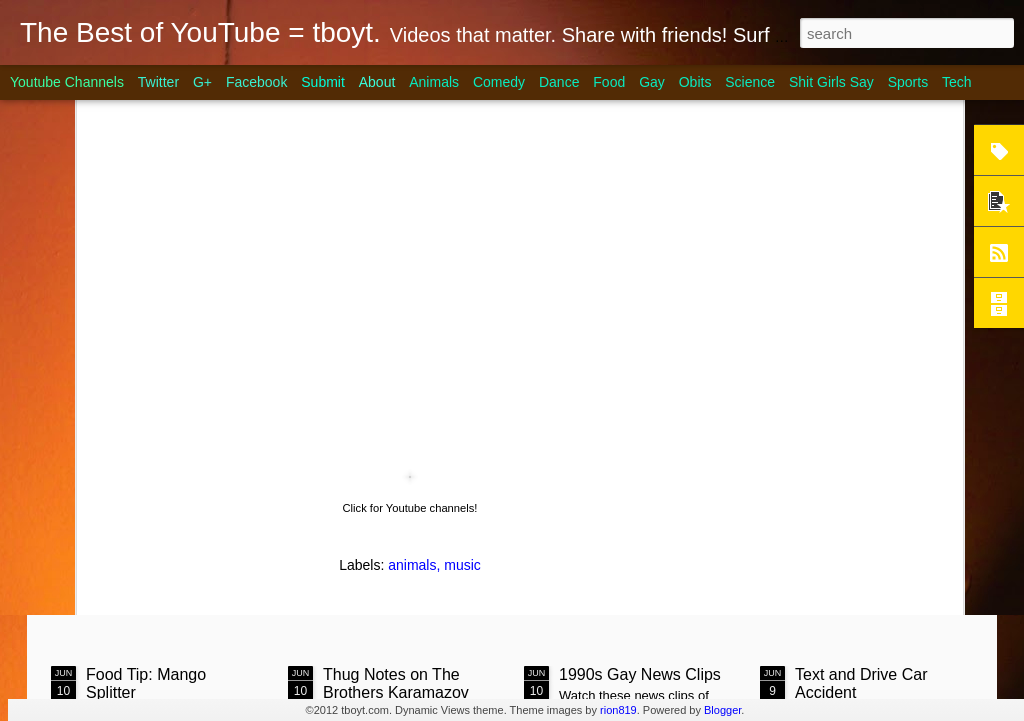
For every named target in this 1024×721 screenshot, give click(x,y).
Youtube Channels (67, 82)
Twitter (158, 82)
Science (750, 82)
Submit (323, 82)
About (377, 82)
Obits (695, 82)
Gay (652, 82)
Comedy (499, 82)
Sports (908, 82)
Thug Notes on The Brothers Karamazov (396, 593)
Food (609, 82)
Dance (559, 82)
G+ (202, 82)
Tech (957, 82)
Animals (434, 82)
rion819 (618, 710)
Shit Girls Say (831, 82)
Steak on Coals (202, 177)
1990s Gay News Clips (640, 584)
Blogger (722, 710)
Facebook (256, 82)
